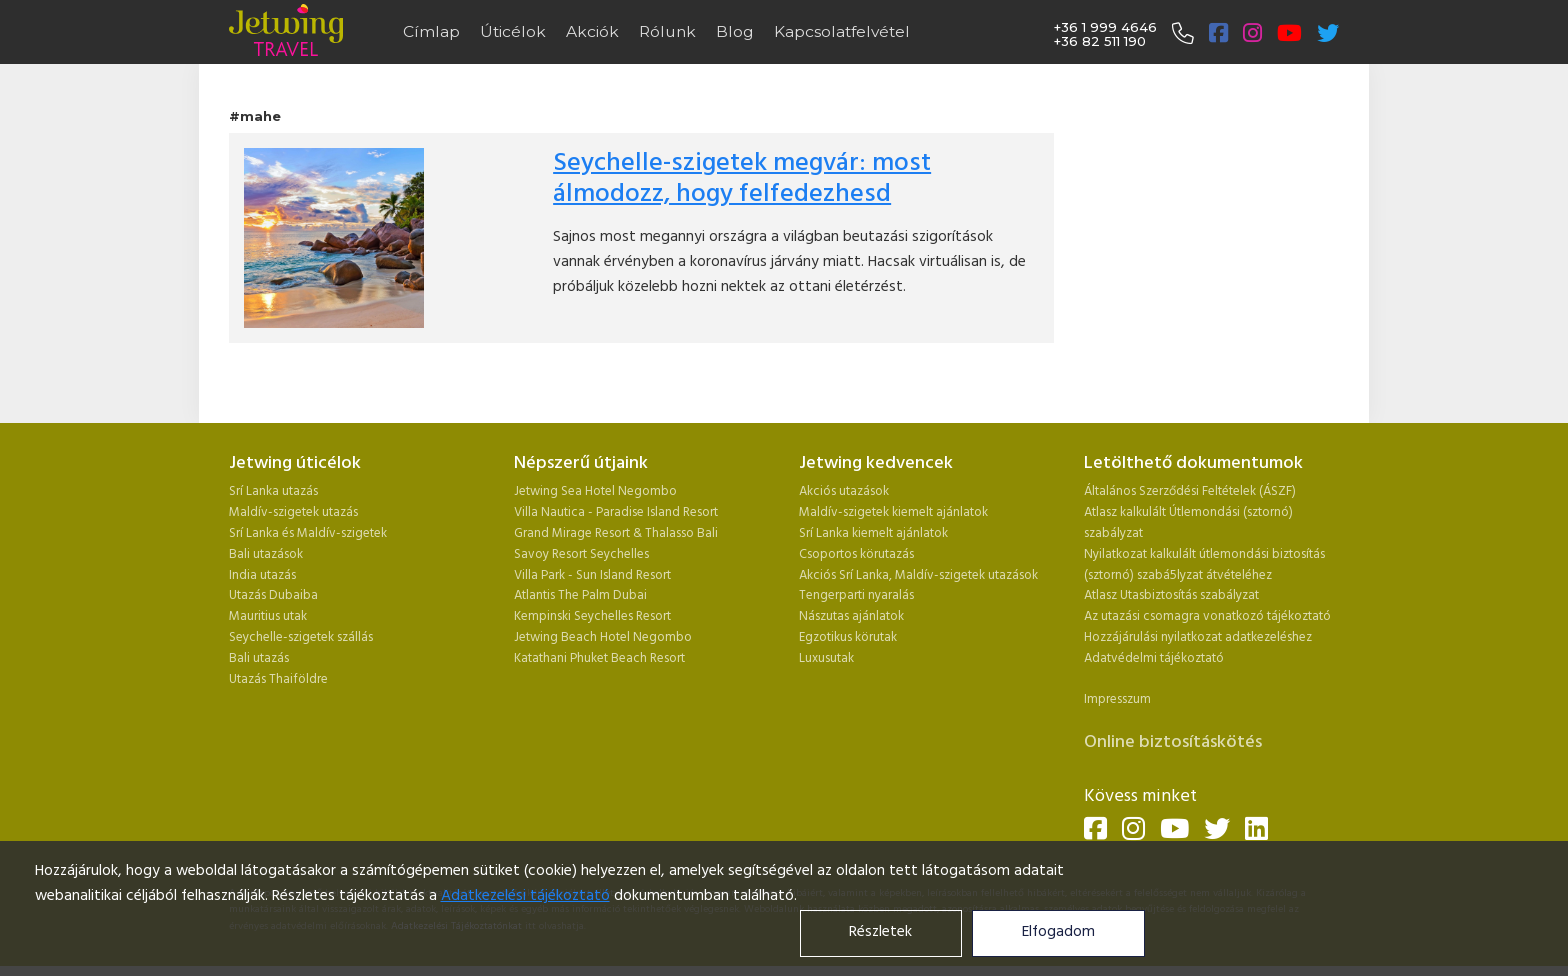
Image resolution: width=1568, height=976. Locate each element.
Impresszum (1117, 699)
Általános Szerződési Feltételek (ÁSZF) (1190, 491)
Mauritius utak (268, 616)
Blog (735, 31)
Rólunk (667, 31)
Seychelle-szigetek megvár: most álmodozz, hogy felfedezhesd (742, 179)
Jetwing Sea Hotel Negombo (595, 491)
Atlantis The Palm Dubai (580, 595)
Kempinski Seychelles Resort (592, 616)
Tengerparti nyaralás (856, 595)
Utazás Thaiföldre (278, 679)
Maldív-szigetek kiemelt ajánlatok (893, 512)
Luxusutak (826, 658)
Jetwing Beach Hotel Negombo (603, 637)
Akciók (592, 31)
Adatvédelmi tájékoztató (1154, 658)
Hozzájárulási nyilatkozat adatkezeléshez (1198, 637)
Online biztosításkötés (1173, 742)
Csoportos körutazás (856, 554)
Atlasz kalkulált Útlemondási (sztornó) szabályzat (1188, 523)
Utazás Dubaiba (273, 595)
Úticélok (513, 31)
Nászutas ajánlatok (853, 616)
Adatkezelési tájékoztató (525, 896)
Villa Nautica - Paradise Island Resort (616, 512)
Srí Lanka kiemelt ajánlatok (873, 533)
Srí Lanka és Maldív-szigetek (308, 533)
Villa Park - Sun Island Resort (592, 575)
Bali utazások (266, 554)
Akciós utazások (844, 491)
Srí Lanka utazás (273, 491)
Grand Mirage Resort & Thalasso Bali (616, 533)
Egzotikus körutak (848, 637)
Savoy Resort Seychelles (581, 554)
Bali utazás (259, 658)
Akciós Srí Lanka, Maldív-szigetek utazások (918, 575)
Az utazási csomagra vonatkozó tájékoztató (1207, 616)
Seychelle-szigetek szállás (301, 637)
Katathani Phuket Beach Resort (599, 658)
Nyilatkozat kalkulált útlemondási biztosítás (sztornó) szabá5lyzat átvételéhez (1204, 565)
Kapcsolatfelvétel (842, 31)
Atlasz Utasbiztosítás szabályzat (1171, 595)
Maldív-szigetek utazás (293, 512)
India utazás (262, 575)
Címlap (431, 31)
